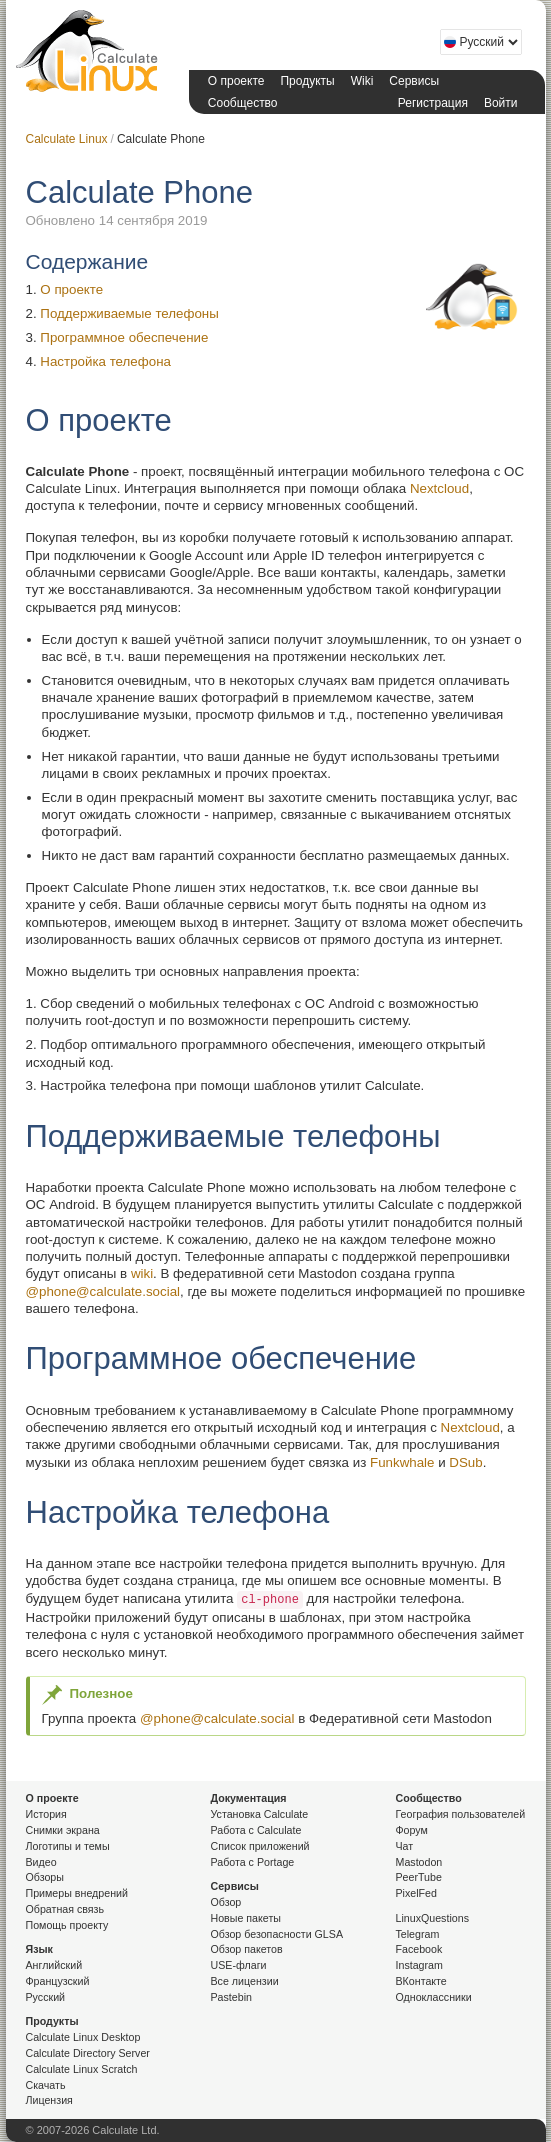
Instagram (419, 1965)
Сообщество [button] (243, 103)
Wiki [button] (362, 81)
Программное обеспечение (124, 337)
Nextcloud (439, 488)
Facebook (419, 1949)
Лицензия (49, 2100)
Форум (412, 1830)
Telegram (418, 1934)
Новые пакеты (246, 1918)
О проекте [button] (236, 81)
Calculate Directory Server (88, 2053)
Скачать (46, 2085)
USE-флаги (239, 1965)
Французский (58, 1981)
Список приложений (260, 1846)
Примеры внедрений (77, 1893)
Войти (501, 103)
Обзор (226, 1902)
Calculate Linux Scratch (82, 2069)
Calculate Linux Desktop (83, 2037)
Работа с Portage (253, 1862)
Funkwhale (402, 1462)
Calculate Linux (91, 55)
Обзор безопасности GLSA (277, 1934)
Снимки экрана (63, 1830)
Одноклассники (434, 1997)
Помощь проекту (67, 1925)
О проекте (71, 289)
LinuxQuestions (432, 1918)
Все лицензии (245, 1981)
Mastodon (419, 1862)
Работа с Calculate (256, 1830)
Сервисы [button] (414, 81)
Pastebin (231, 1997)
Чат (405, 1846)
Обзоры (45, 1877)
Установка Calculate (260, 1814)
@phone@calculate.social (103, 1291)
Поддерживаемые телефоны (129, 313)
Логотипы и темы (68, 1846)
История (46, 1814)
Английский (54, 1965)
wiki (142, 1273)
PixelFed (416, 1893)
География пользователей (461, 1814)
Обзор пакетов (247, 1949)
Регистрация (433, 103)
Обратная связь (65, 1909)
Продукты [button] (307, 81)
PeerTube (419, 1877)
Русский (46, 1997)
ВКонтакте (421, 1981)
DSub (465, 1462)
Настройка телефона (105, 361)
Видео (41, 1862)
